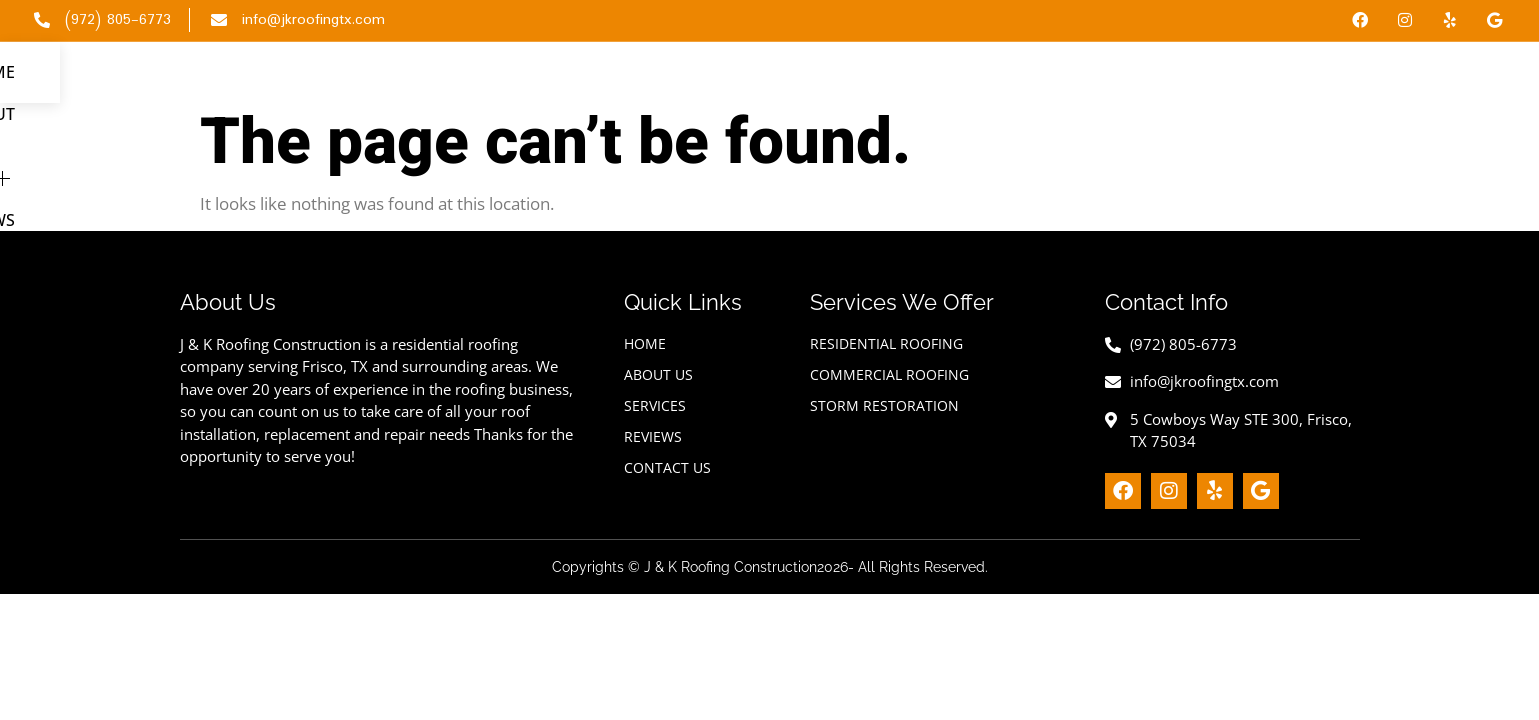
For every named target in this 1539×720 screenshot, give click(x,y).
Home (1008, 89)
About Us (1102, 89)
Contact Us (1445, 89)
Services (1220, 89)
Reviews (1332, 89)
